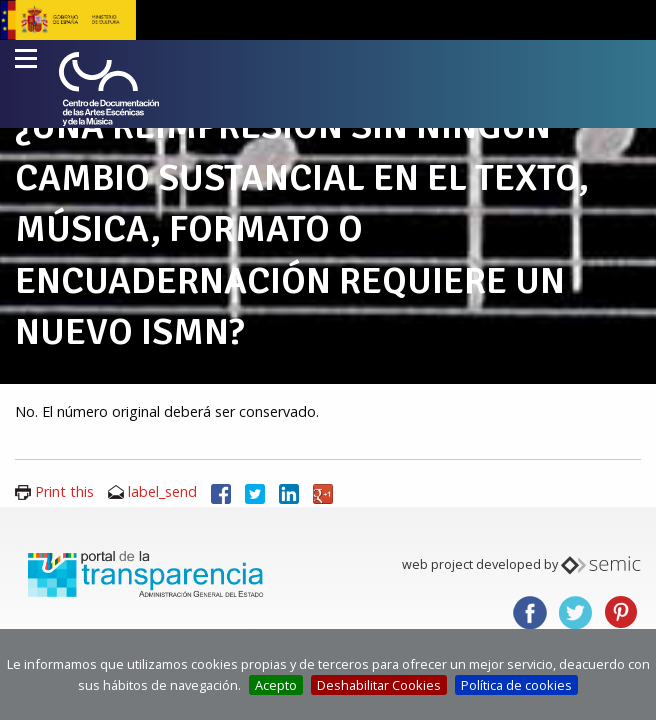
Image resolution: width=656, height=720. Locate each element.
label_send (162, 491)
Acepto (276, 685)
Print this (64, 491)
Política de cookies (516, 685)
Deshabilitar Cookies (379, 685)
